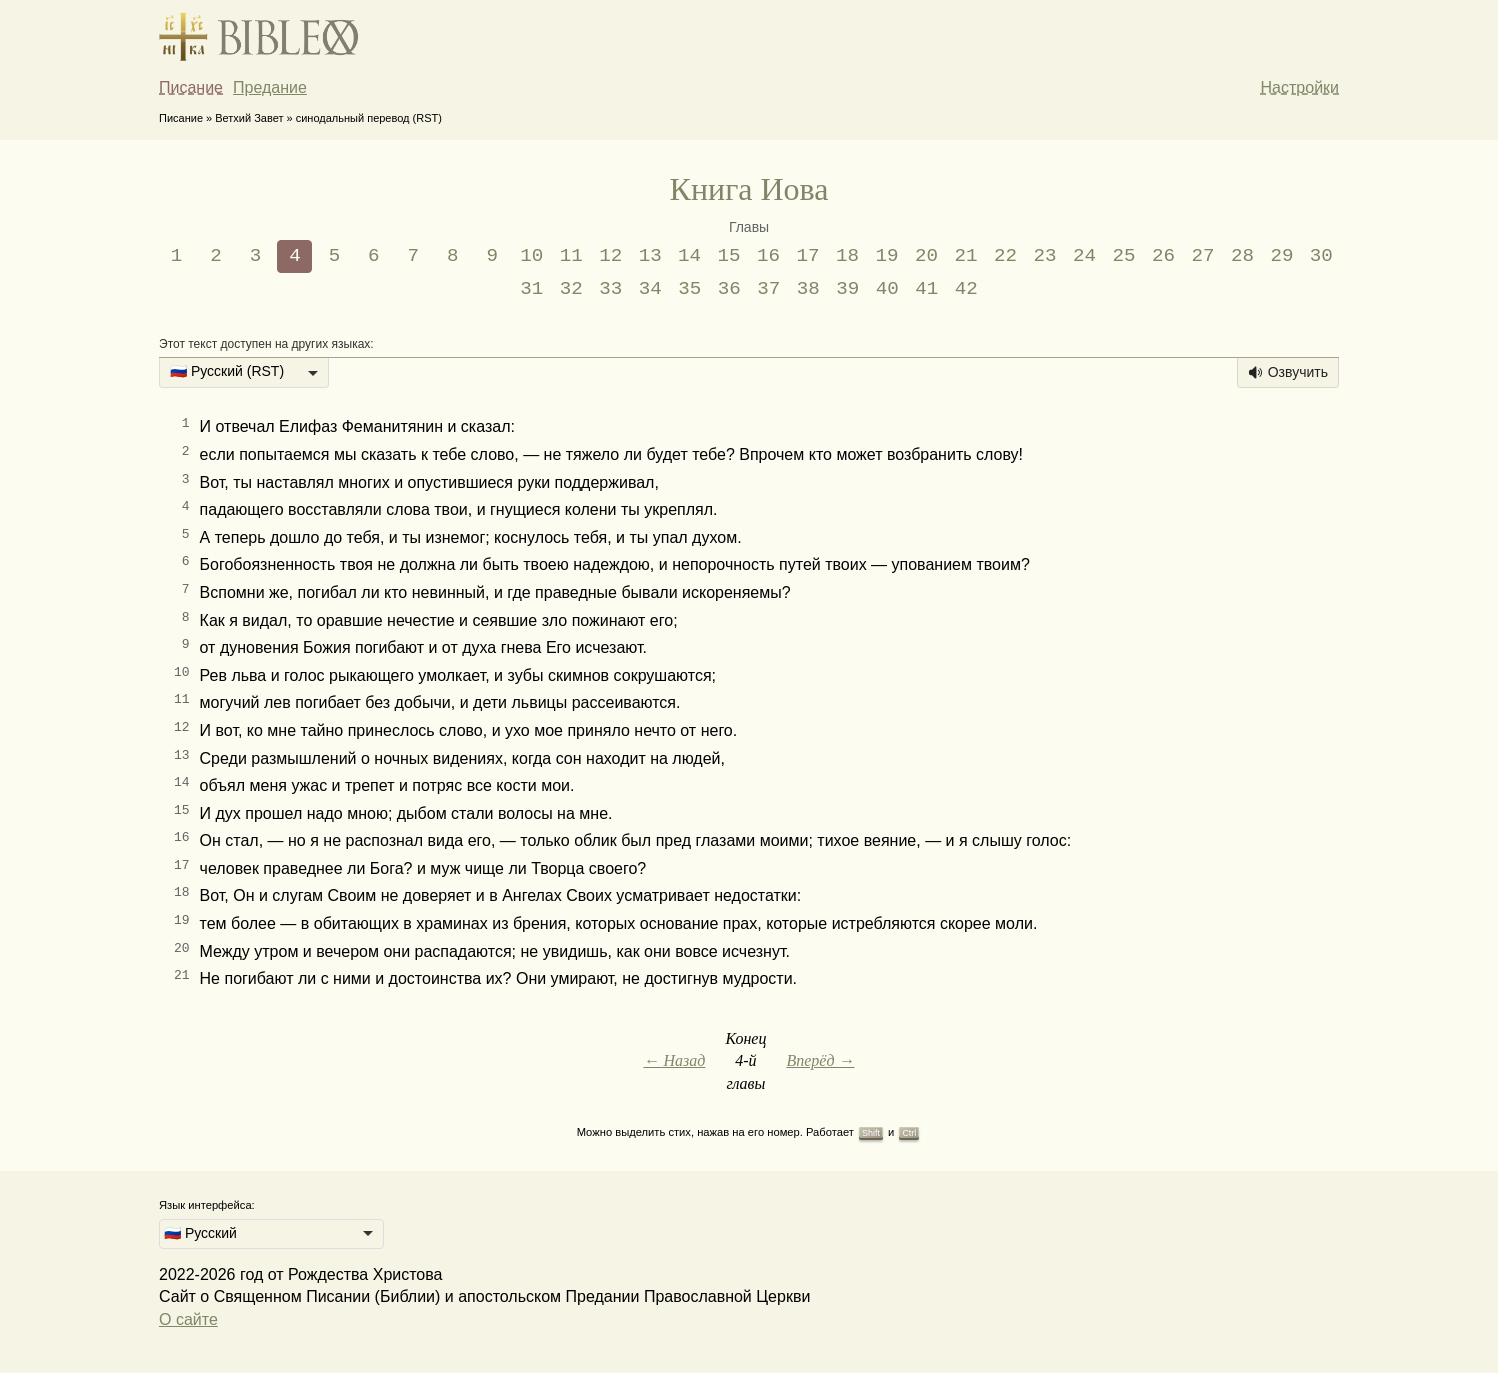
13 (650, 256)
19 (887, 256)
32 (571, 289)
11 (571, 256)
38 (808, 289)
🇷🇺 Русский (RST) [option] (227, 371)
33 (610, 289)
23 (1044, 256)
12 (610, 256)
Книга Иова (749, 189)
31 (531, 289)
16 (768, 256)
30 (1321, 256)
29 (1281, 256)
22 (1005, 256)
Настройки (1300, 87)
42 (966, 289)
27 (1202, 256)
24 (1084, 256)
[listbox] (244, 373)
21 (966, 256)
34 (650, 289)
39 (847, 289)
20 (926, 256)
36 (729, 289)
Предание (270, 87)
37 (768, 289)
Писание (191, 87)
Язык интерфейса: (207, 1205)
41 (926, 289)
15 (729, 256)
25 (1123, 256)
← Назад (674, 1060)
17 (808, 256)
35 (689, 289)
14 (689, 256)
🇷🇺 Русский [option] (200, 1233)
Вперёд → (820, 1060)
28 (1242, 256)
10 (531, 256)
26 (1163, 256)
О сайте (188, 1319)
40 (887, 289)
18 (847, 256)
